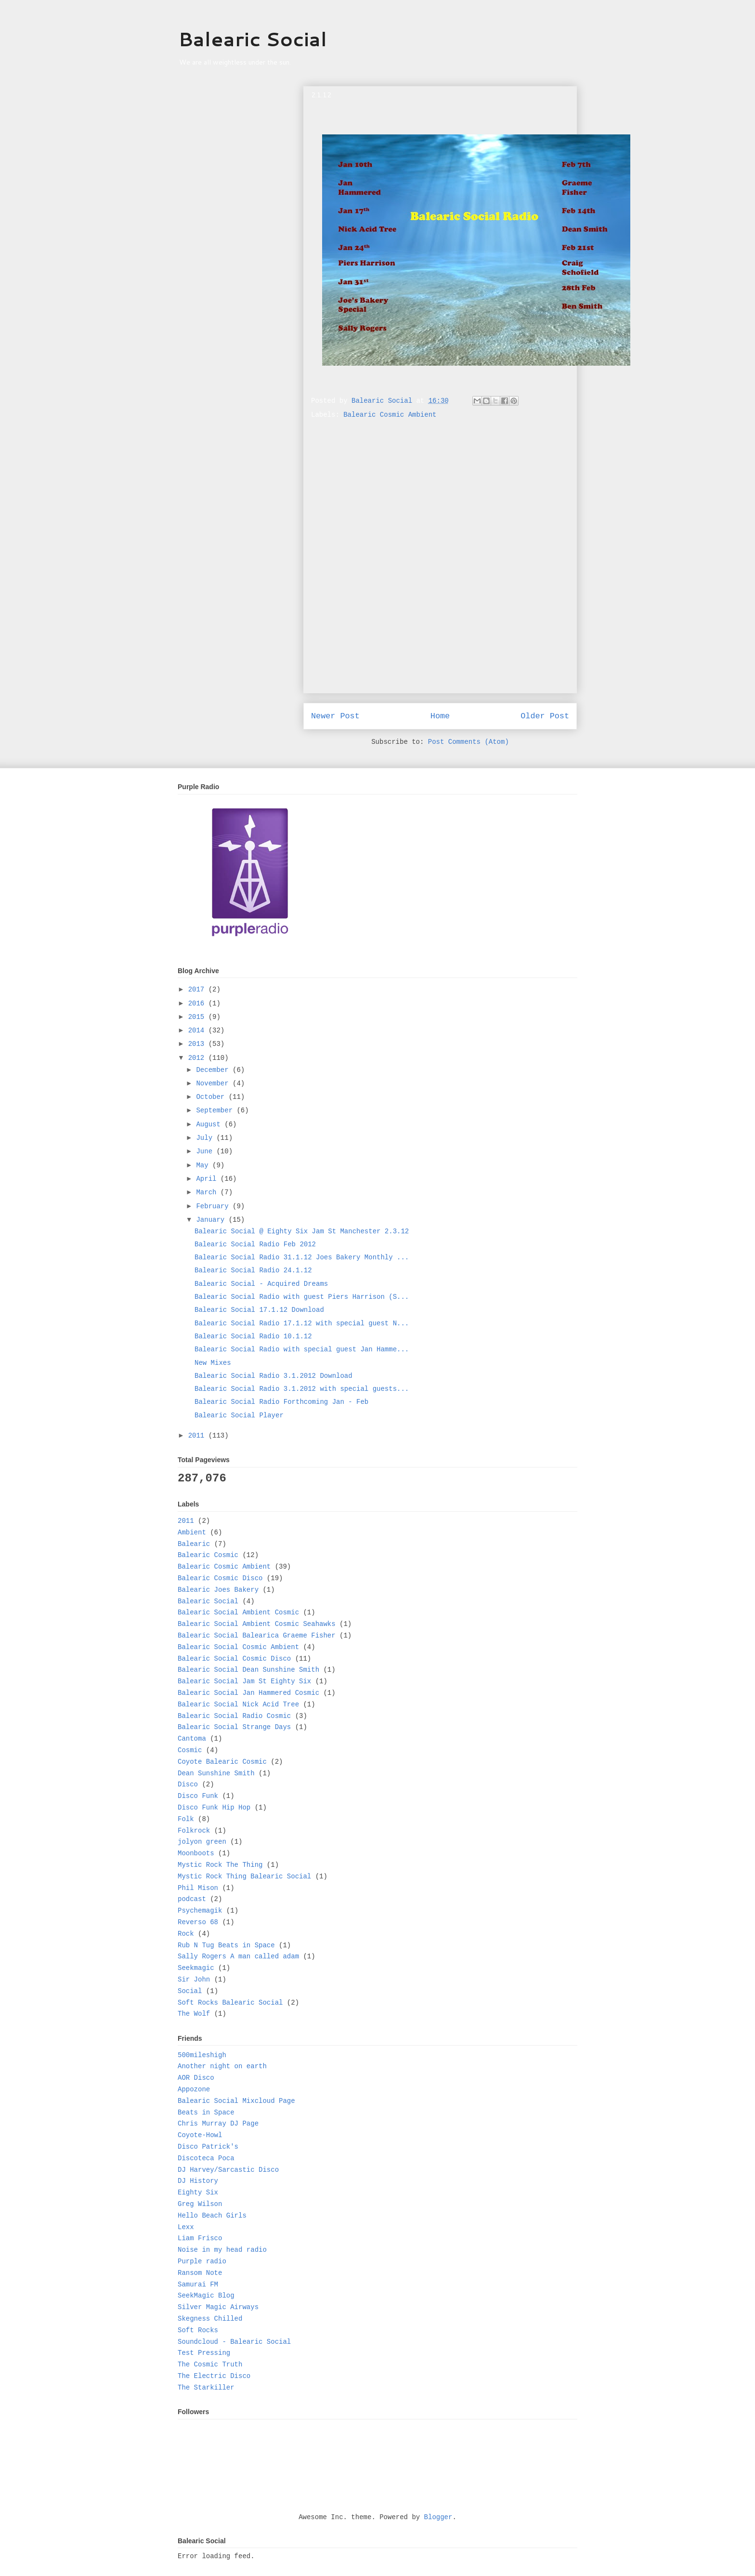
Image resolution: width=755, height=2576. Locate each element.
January (212, 1220)
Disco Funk (198, 1796)
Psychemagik (200, 1911)
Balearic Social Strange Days (234, 1727)
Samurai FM (198, 2284)
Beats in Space (206, 2112)
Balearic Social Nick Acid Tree (238, 1704)
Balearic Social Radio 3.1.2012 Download (273, 1376)
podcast (192, 1899)
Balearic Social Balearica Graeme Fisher (257, 1635)
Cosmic (190, 1750)
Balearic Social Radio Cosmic (234, 1716)
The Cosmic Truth (210, 2364)
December (214, 1070)
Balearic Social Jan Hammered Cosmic (248, 1693)
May (204, 1165)
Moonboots (196, 1853)
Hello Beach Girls (212, 2215)
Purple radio (202, 2261)
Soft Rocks (198, 2330)
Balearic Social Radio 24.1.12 (253, 1270)
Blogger (438, 2517)
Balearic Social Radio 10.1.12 (253, 1336)
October (212, 1097)
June (206, 1151)
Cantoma (192, 1739)
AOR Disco (196, 2078)
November (214, 1083)
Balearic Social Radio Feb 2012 (255, 1244)
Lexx (186, 2227)
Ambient (192, 1532)
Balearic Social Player (239, 1415)
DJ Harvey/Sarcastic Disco (228, 2170)
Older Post (545, 716)
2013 (198, 1044)
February (214, 1206)
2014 (198, 1030)
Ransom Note (200, 2273)
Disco (188, 1784)
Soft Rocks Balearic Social (230, 2003)
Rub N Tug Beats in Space (226, 1945)
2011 (198, 1436)
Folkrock (194, 1831)
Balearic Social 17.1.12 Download (259, 1310)
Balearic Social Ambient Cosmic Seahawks (257, 1624)
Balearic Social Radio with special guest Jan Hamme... (302, 1349)
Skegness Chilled (210, 2319)
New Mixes (213, 1363)
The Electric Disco (214, 2376)
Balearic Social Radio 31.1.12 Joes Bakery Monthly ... (302, 1257)
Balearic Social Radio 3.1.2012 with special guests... (302, 1389)
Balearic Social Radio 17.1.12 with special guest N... (302, 1323)
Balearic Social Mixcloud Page (236, 2101)
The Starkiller (206, 2387)
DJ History (198, 2181)
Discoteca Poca (206, 2158)
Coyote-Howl (200, 2135)
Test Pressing (204, 2353)
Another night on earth (222, 2066)
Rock (186, 1934)
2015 (198, 1017)
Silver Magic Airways (218, 2307)
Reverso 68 (198, 1922)
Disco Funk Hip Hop (214, 1807)
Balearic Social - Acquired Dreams (261, 1284)
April (208, 1179)
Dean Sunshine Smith (216, 1773)
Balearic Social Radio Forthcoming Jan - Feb (281, 1402)
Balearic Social (252, 39)
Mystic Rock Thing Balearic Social (244, 1876)
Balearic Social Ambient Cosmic (238, 1612)
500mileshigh (202, 2055)
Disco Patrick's (208, 2147)
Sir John (194, 1979)
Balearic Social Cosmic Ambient (238, 1647)
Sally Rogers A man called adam (238, 1956)
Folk (186, 1819)
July (206, 1138)
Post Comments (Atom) (468, 742)
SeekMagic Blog (206, 2295)
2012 (198, 1058)
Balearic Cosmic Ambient (389, 415)
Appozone (194, 2089)
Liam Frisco (200, 2238)
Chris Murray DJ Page (218, 2123)
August (210, 1124)
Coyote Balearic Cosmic (222, 1762)
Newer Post (335, 716)
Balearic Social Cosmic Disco (234, 1659)
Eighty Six (198, 2192)
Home (440, 716)
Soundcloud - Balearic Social (234, 2342)
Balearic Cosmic (208, 1555)
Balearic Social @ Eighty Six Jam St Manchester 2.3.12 (302, 1231)
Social (190, 1991)
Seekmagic (196, 1968)
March (208, 1192)
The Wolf (194, 2014)
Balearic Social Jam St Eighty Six (244, 1681)
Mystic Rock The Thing (220, 1865)
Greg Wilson (200, 2204)
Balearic (194, 1544)
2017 (198, 989)
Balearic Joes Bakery (218, 1590)
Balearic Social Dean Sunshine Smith (248, 1670)
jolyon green (202, 1842)
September (216, 1110)
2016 (198, 1003)
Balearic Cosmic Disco (220, 1578)
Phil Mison (198, 1888)
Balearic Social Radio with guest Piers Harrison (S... (302, 1297)
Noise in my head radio (222, 2250)
